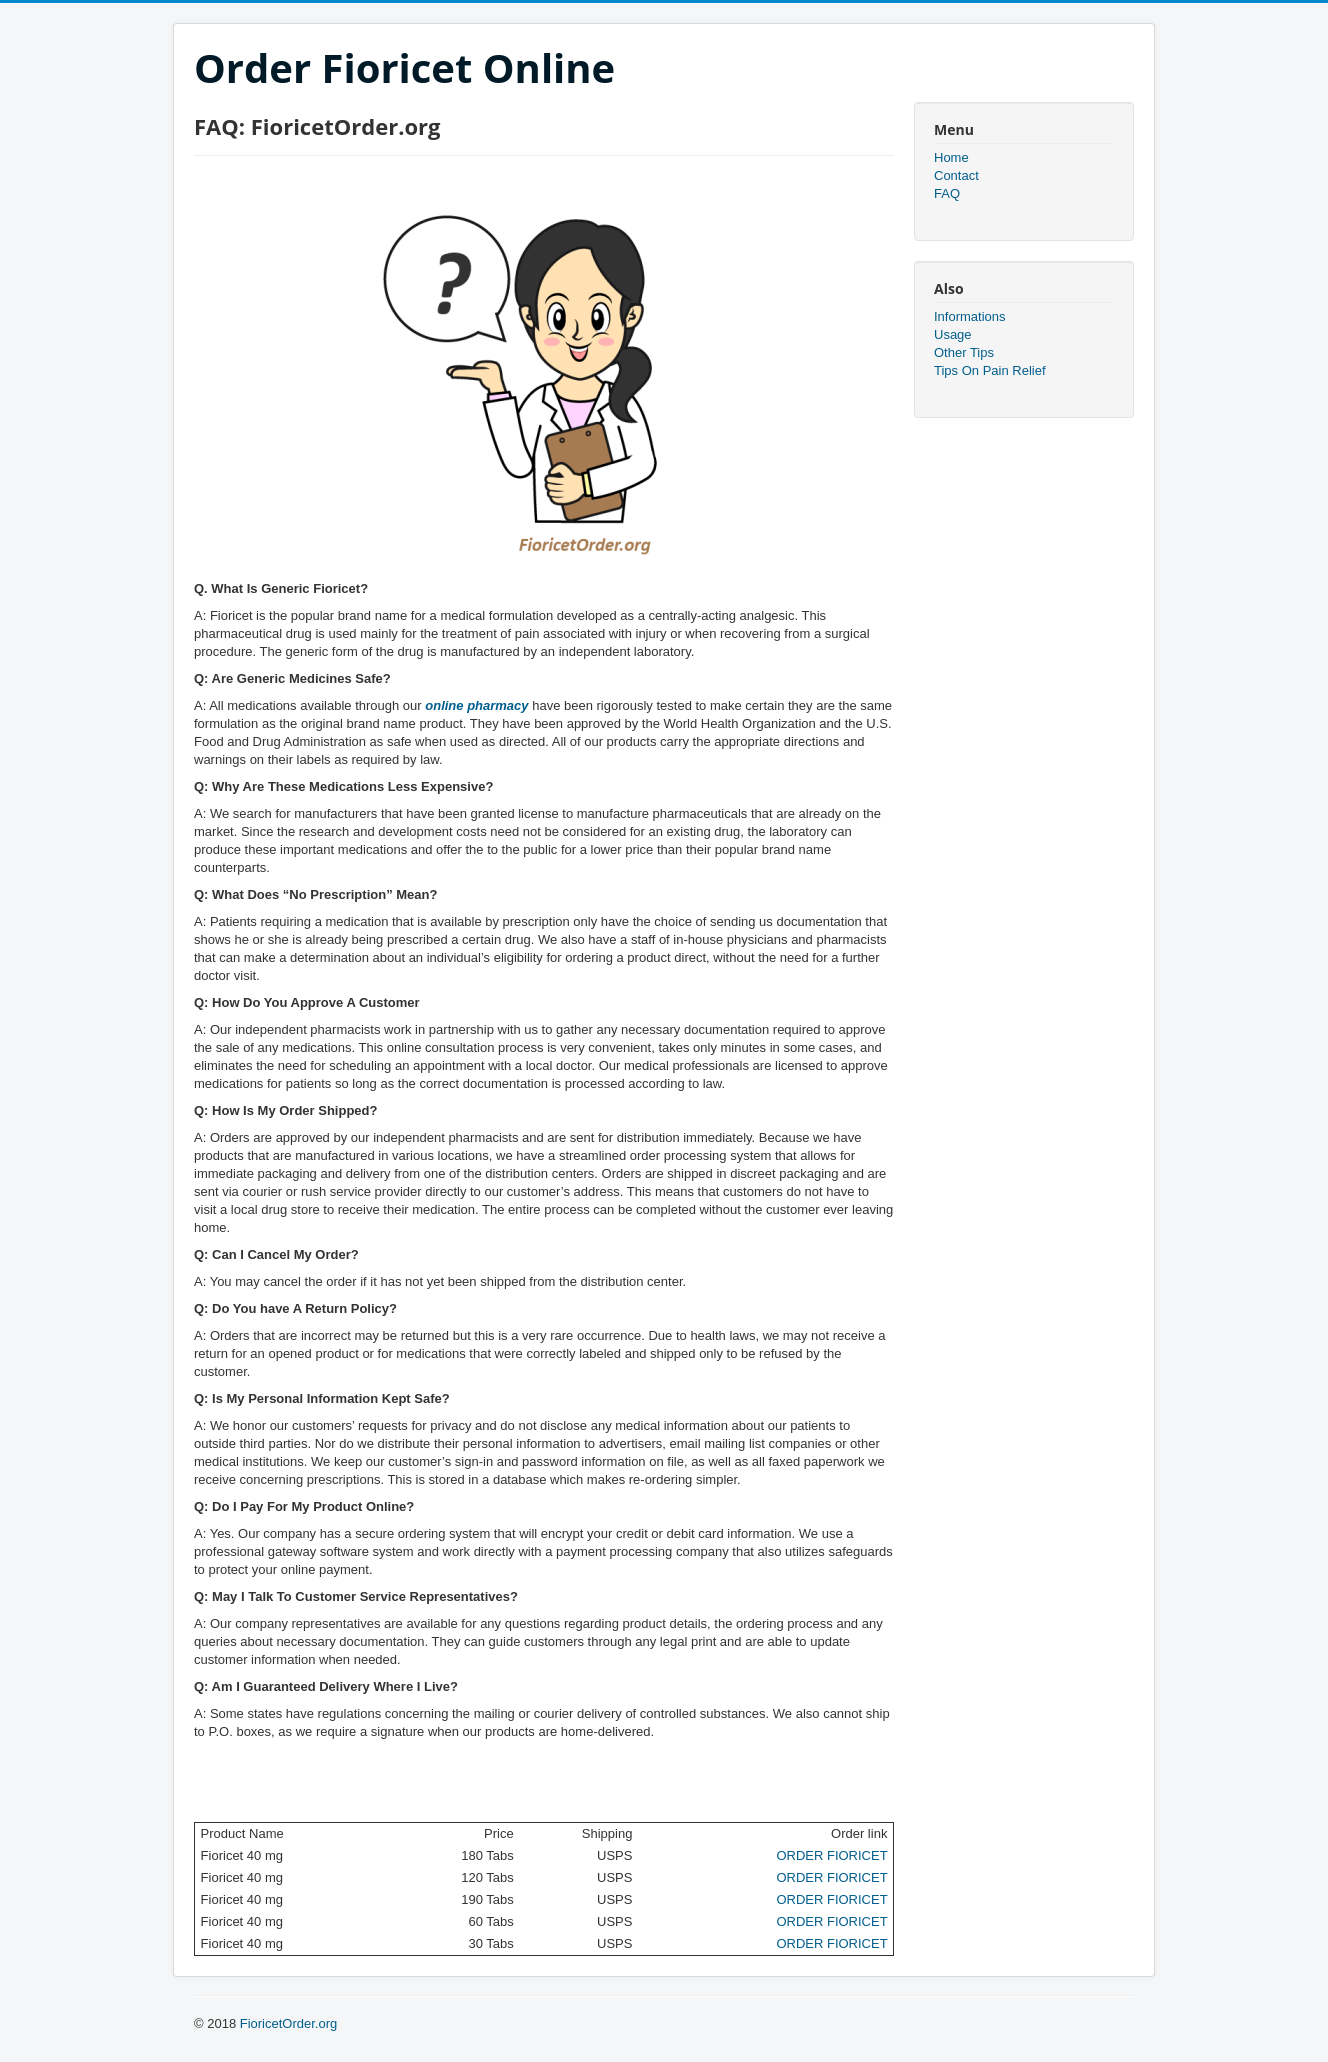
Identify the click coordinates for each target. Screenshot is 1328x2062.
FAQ (947, 193)
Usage (953, 334)
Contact (956, 175)
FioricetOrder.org (289, 2023)
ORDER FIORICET (831, 1855)
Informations (970, 316)
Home (951, 157)
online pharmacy (476, 705)
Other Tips (964, 352)
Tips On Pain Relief (990, 370)
